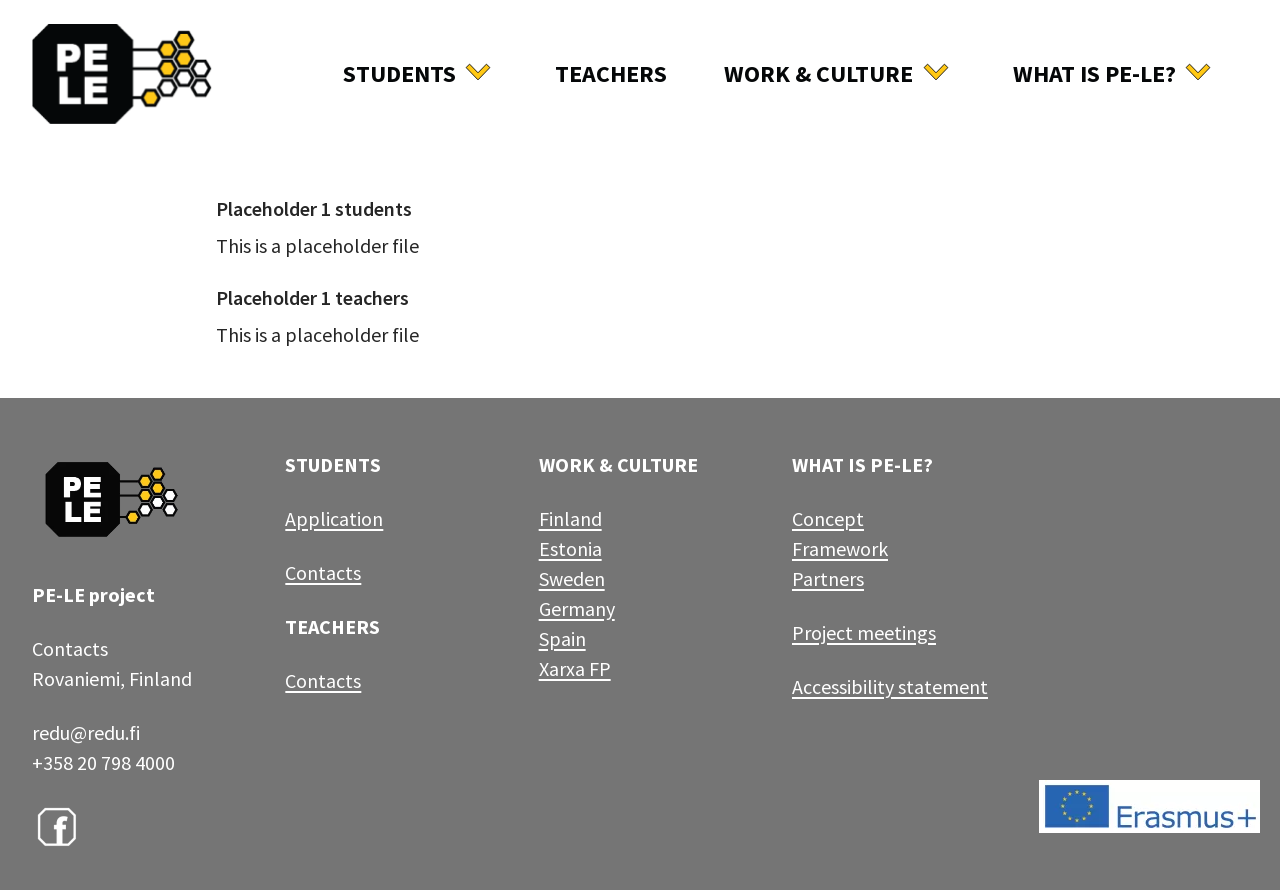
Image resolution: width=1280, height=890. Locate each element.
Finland (570, 518)
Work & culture (818, 73)
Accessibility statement (890, 686)
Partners (828, 578)
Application (334, 518)
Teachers (611, 73)
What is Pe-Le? (1094, 73)
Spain (562, 638)
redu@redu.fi (86, 732)
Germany (577, 608)
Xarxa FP (575, 668)
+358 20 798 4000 (103, 762)
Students (399, 73)
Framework (840, 548)
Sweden (572, 578)
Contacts (323, 572)
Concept (828, 518)
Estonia (570, 548)
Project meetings (864, 632)
